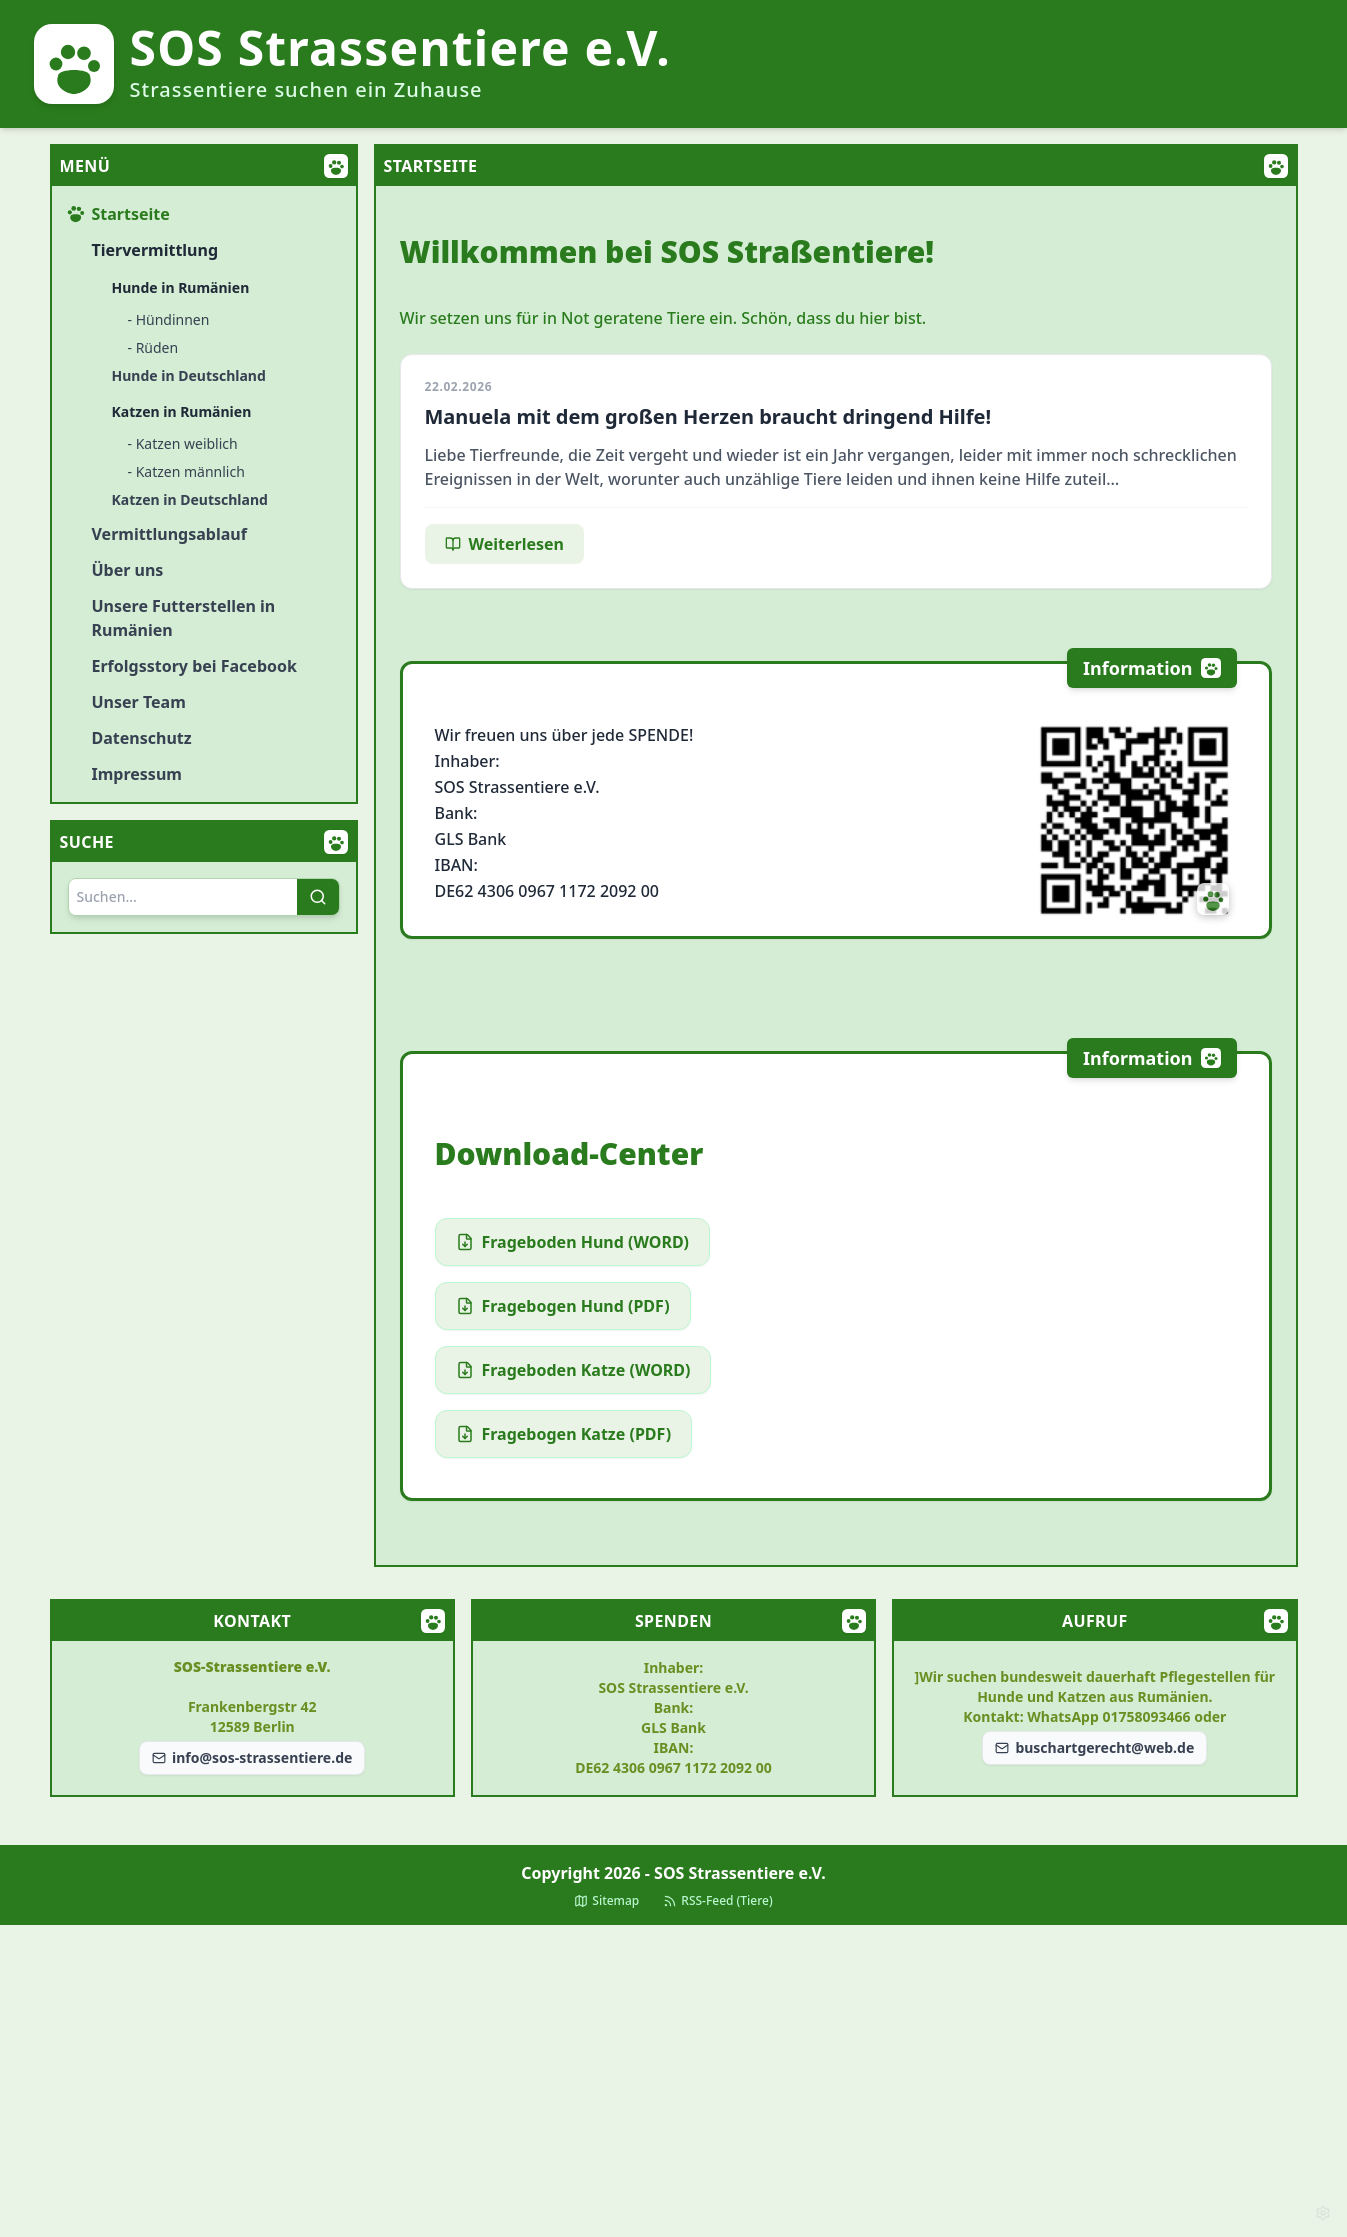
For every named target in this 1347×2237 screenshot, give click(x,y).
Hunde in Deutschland (189, 375)
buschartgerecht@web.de (1094, 1747)
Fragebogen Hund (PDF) (563, 1306)
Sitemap (606, 1901)
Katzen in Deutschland (190, 499)
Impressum (137, 774)
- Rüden (153, 347)
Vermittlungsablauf (169, 534)
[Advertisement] (674, 2081)
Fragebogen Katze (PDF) (564, 1434)
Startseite (119, 214)
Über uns (128, 570)
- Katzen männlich (186, 471)
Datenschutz (142, 738)
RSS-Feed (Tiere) (717, 1901)
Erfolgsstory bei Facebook (194, 666)
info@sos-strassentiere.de (252, 1757)
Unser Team (139, 702)
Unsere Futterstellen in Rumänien (184, 618)
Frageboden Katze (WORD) (573, 1370)
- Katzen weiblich (183, 443)
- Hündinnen (169, 319)
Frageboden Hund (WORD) (573, 1242)
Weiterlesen (504, 544)
